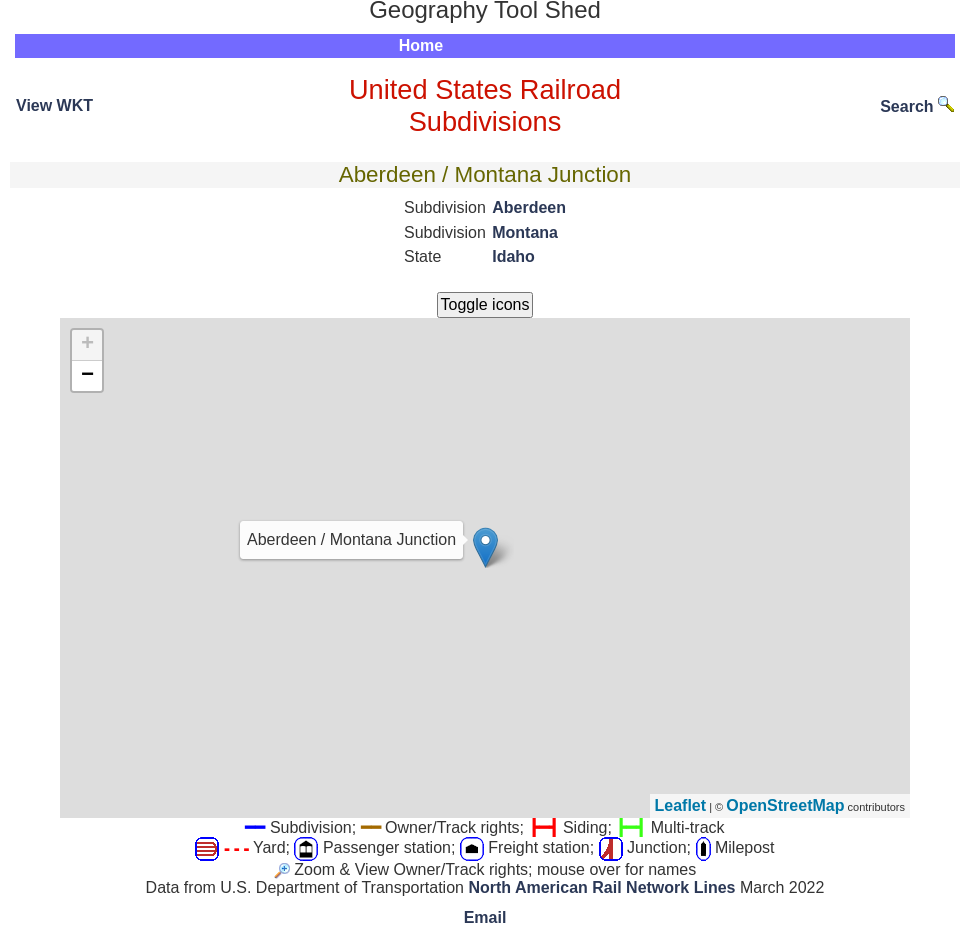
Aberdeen (529, 207)
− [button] (87, 376)
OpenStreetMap (785, 805)
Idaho (513, 256)
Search (917, 106)
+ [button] (87, 345)
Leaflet (681, 805)
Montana (525, 232)
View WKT (54, 105)
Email (485, 917)
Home (421, 45)
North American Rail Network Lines (601, 887)
